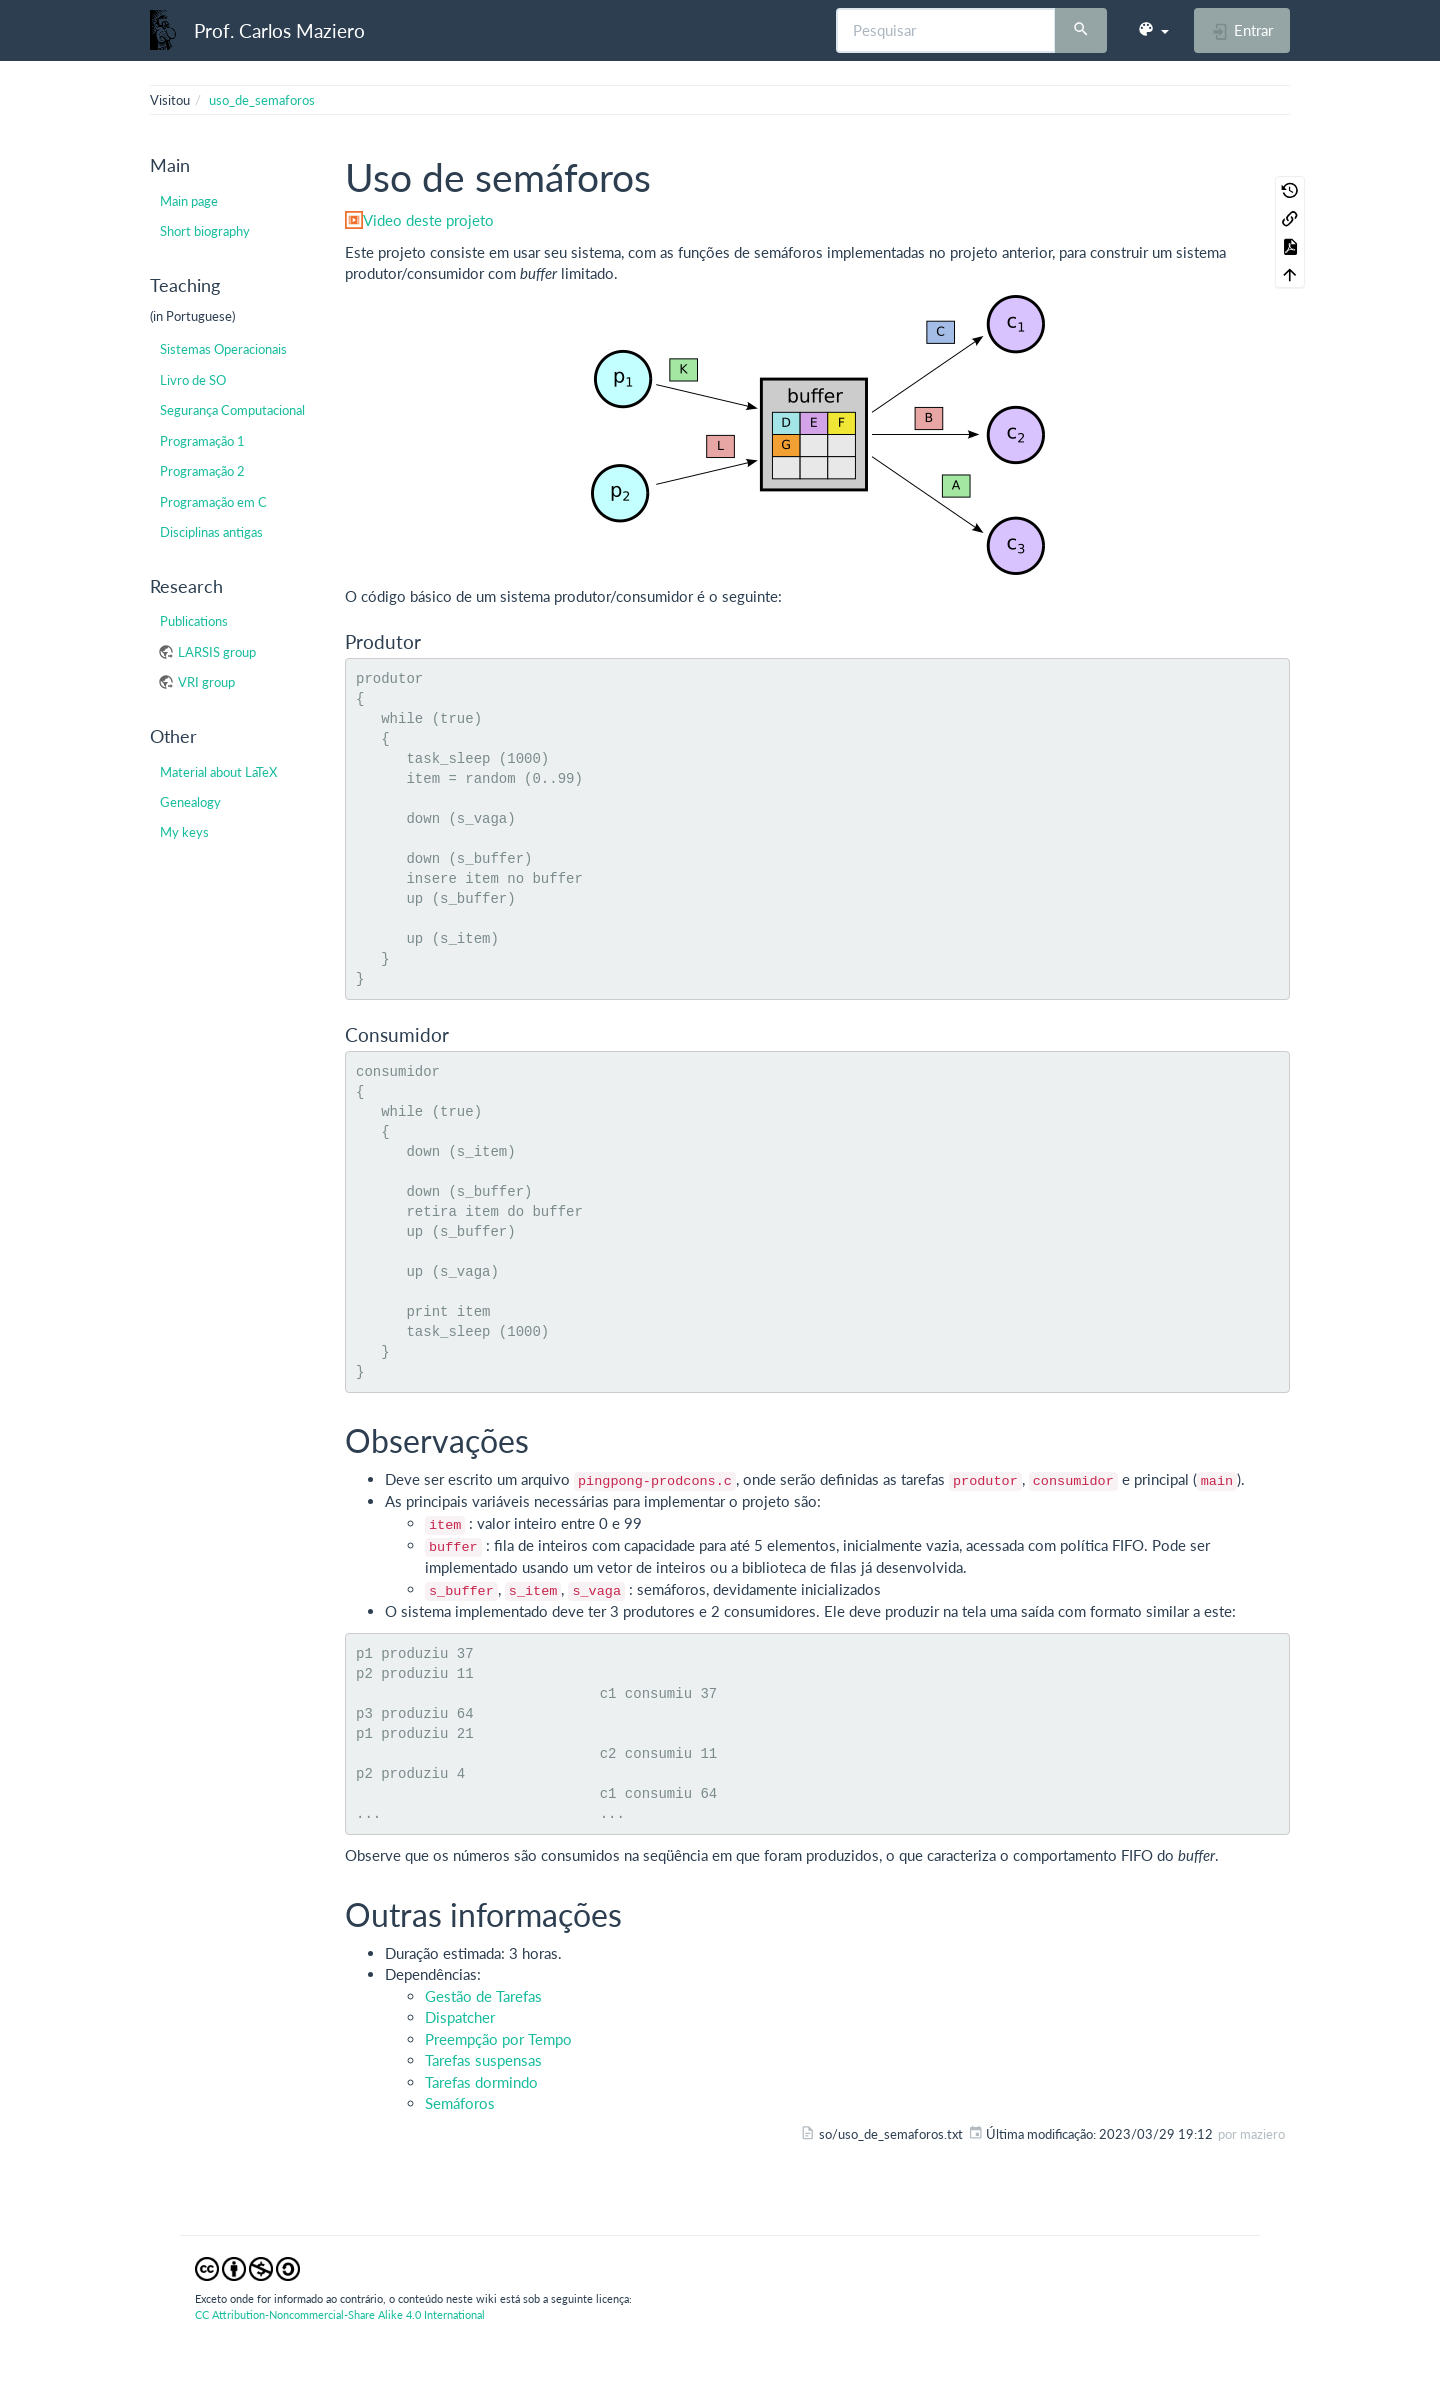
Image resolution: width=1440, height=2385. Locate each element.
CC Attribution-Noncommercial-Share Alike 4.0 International (340, 2314)
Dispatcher (460, 2017)
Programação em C (213, 502)
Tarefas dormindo (481, 2082)
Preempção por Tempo (498, 2039)
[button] (1153, 30)
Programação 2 (202, 471)
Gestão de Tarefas (483, 1996)
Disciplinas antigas (211, 532)
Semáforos (460, 2103)
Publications (194, 621)
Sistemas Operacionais (223, 349)
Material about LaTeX (218, 772)
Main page (189, 201)
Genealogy (190, 802)
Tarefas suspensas (483, 2060)
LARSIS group (217, 652)
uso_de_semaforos (262, 100)
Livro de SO (193, 380)
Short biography (205, 231)
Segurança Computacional (232, 410)
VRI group (206, 682)
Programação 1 (202, 441)
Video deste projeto (428, 220)
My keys (184, 832)
